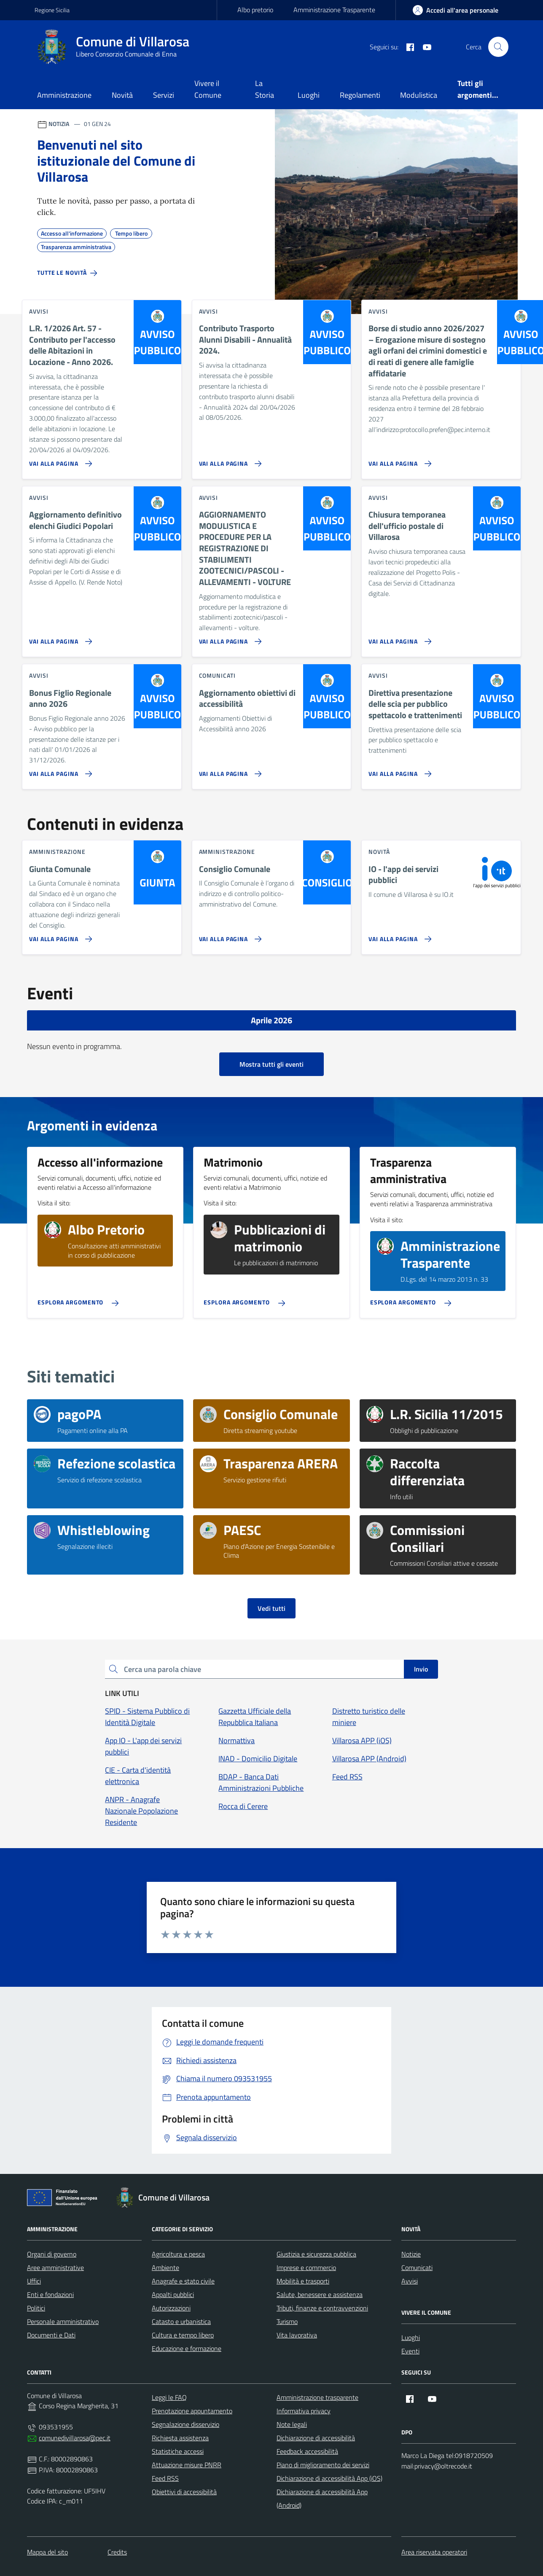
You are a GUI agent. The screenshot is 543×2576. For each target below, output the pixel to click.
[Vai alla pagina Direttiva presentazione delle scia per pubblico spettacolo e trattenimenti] (398, 770)
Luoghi (309, 95)
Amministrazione (64, 95)
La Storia (264, 89)
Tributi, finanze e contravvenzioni (322, 2308)
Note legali (292, 2424)
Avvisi (409, 2281)
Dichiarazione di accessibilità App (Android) (322, 2498)
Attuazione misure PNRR (186, 2465)
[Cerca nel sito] (498, 47)
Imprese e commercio (306, 2267)
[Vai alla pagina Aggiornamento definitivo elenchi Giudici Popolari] (58, 638)
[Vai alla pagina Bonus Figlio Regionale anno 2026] (58, 770)
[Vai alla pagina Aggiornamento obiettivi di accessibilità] (228, 770)
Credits (117, 2552)
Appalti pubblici (173, 2294)
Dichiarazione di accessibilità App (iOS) (329, 2478)
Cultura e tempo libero (183, 2335)
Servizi (163, 95)
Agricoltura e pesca (178, 2254)
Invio (421, 1669)
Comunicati (417, 2267)
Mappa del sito (47, 2552)
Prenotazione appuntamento (192, 2411)
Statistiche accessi (178, 2451)
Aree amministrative (55, 2267)
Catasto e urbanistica (181, 2321)
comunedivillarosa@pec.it (74, 2438)
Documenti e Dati (51, 2335)
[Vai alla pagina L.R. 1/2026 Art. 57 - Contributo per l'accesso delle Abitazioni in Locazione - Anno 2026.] (58, 460)
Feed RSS (165, 2478)
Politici (36, 2308)
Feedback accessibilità (307, 2451)
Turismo (287, 2321)
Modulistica (418, 95)
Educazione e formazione (186, 2348)
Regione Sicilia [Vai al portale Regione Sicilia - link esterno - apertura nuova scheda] (52, 9)
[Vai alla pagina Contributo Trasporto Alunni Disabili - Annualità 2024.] (228, 460)
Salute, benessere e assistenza (320, 2294)
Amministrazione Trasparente (334, 10)
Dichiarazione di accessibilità (316, 2438)
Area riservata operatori (434, 2552)
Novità (122, 95)
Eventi (410, 2351)
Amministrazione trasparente (317, 2397)
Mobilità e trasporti (303, 2281)
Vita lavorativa (297, 2335)
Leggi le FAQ (169, 2397)
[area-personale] (455, 10)
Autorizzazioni (171, 2308)
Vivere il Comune (207, 89)
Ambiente (165, 2267)
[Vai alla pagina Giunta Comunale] (58, 935)
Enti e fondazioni (50, 2294)
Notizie (411, 2254)
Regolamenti (360, 95)
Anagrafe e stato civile (183, 2281)
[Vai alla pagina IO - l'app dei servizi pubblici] (398, 935)
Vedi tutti (271, 1608)
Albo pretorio (255, 10)
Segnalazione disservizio (185, 2424)
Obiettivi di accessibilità (184, 2492)
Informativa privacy (304, 2411)
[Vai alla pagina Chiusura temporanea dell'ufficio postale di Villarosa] (398, 638)
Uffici (34, 2281)
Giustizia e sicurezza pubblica (316, 2254)
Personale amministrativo (63, 2321)
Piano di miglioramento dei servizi (323, 2465)
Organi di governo (51, 2254)
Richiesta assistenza (180, 2438)
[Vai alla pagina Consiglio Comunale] (228, 935)
